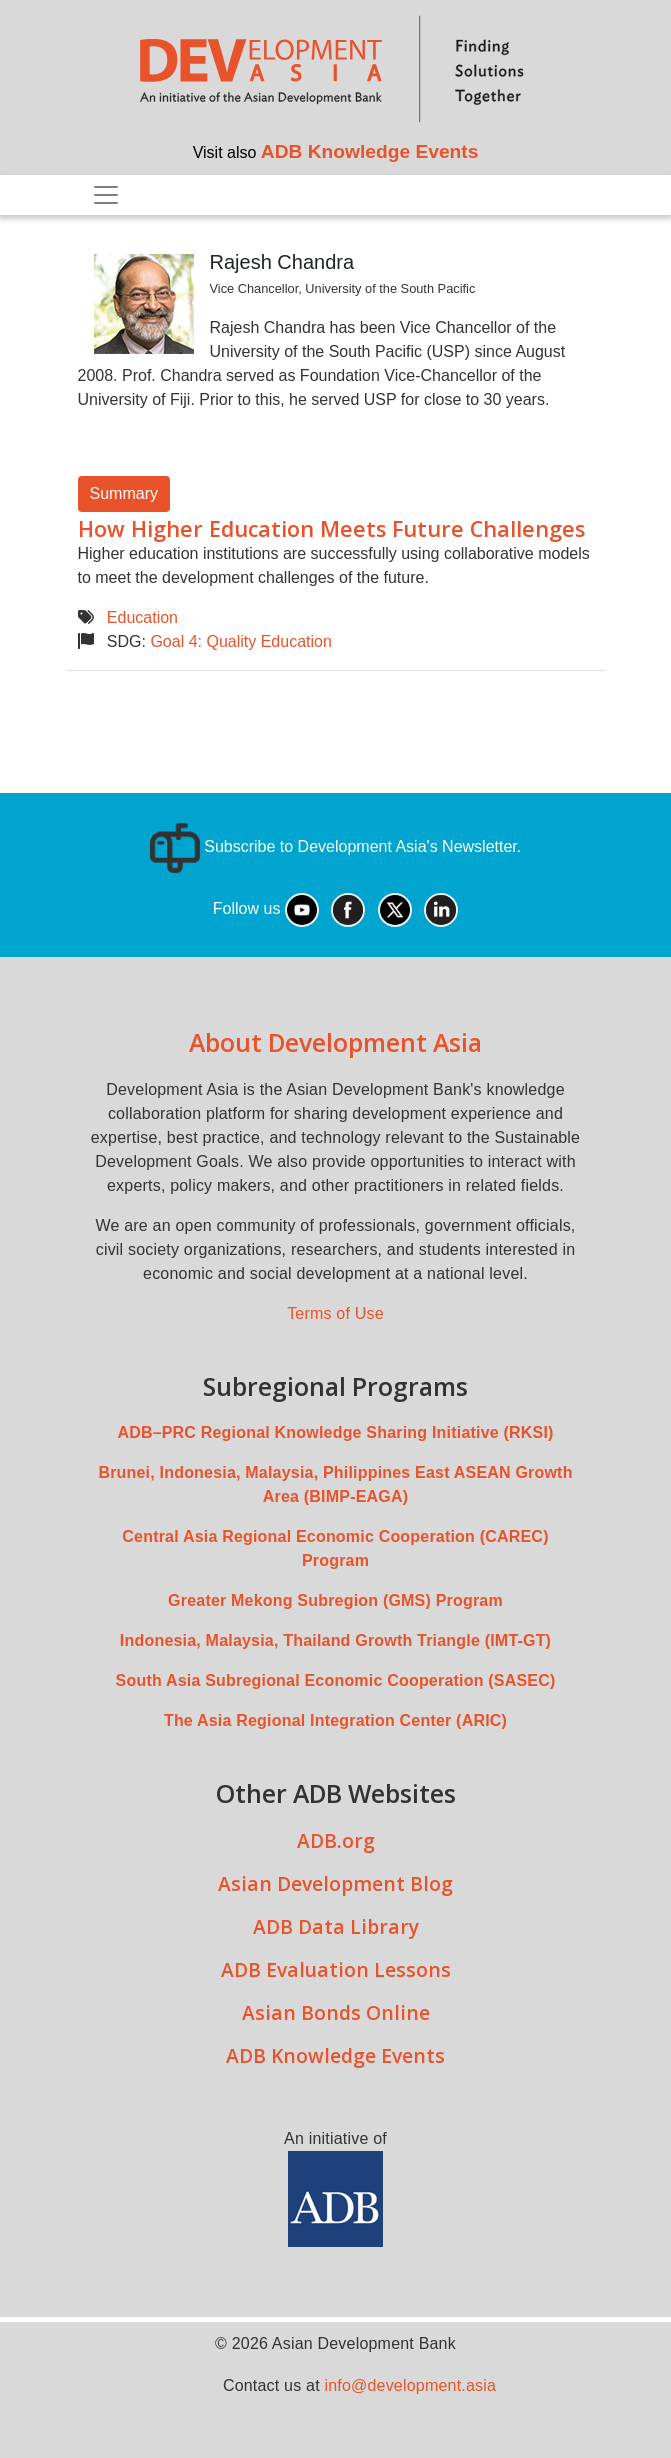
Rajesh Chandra (282, 262)
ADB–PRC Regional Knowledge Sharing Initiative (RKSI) (335, 1432)
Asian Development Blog (335, 1883)
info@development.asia (410, 2385)
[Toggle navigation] (106, 195)
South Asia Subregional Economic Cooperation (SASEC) (336, 1680)
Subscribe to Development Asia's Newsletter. (335, 846)
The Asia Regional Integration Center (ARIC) (335, 1720)
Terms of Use (335, 1313)
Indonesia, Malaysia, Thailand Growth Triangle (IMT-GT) (335, 1640)
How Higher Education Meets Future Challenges (331, 528)
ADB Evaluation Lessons (336, 1969)
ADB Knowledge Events (370, 151)
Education (142, 617)
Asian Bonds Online (336, 2012)
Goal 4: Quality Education (240, 641)
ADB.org (336, 1840)
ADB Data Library (336, 1926)
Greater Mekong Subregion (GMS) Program (335, 1600)
